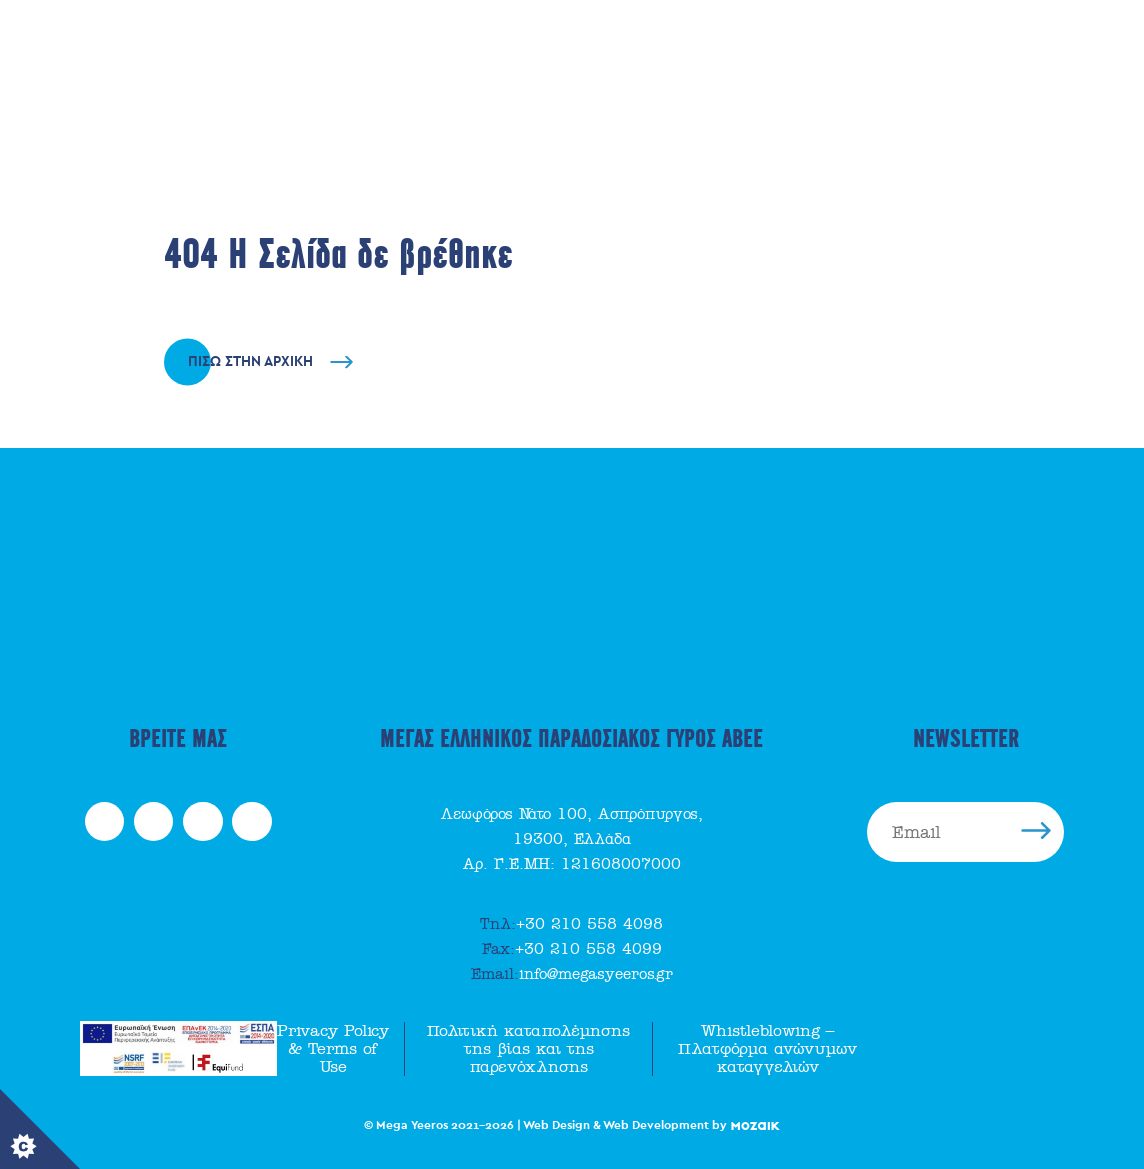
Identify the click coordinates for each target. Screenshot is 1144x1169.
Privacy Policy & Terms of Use (333, 1049)
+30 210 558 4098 (571, 924)
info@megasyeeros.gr (572, 974)
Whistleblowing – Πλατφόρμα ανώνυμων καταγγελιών (767, 1049)
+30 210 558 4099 (572, 949)
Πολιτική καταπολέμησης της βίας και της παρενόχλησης (528, 1049)
